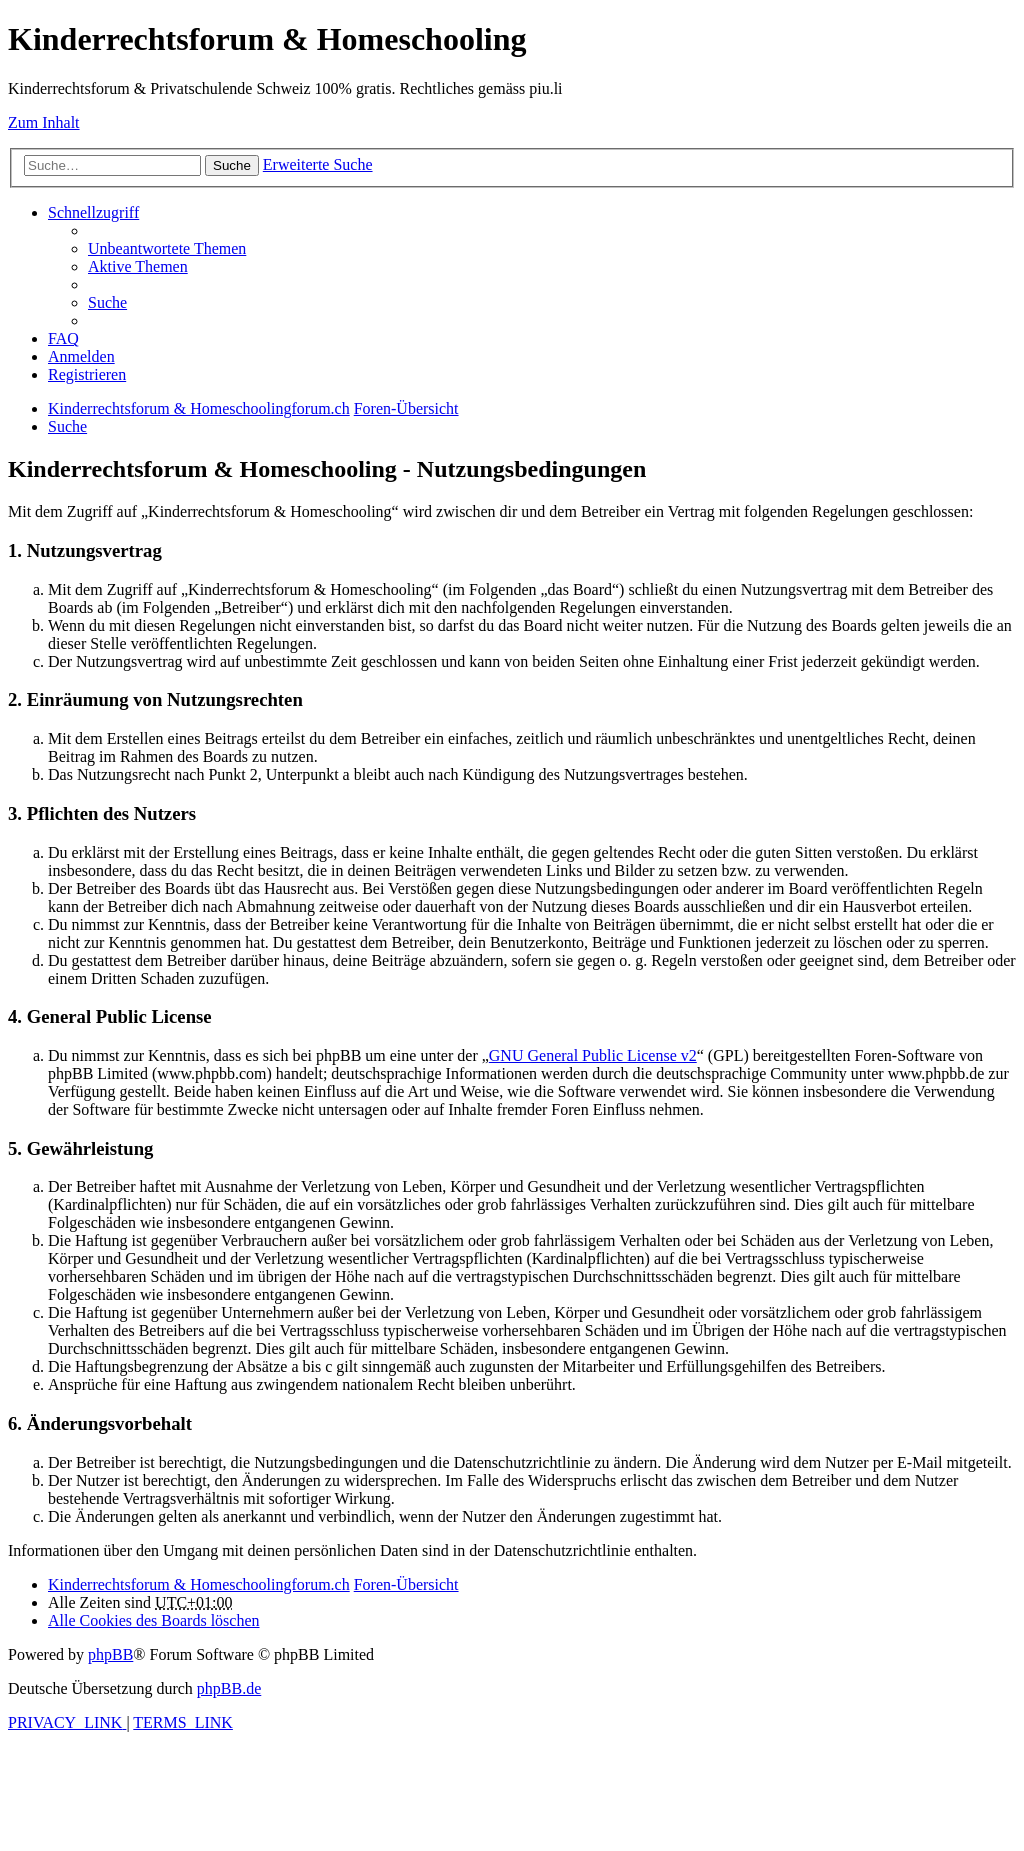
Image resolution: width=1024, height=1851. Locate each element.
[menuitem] (167, 248)
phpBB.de (229, 1688)
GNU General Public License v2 (593, 1055)
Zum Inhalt (44, 122)
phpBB (110, 1654)
